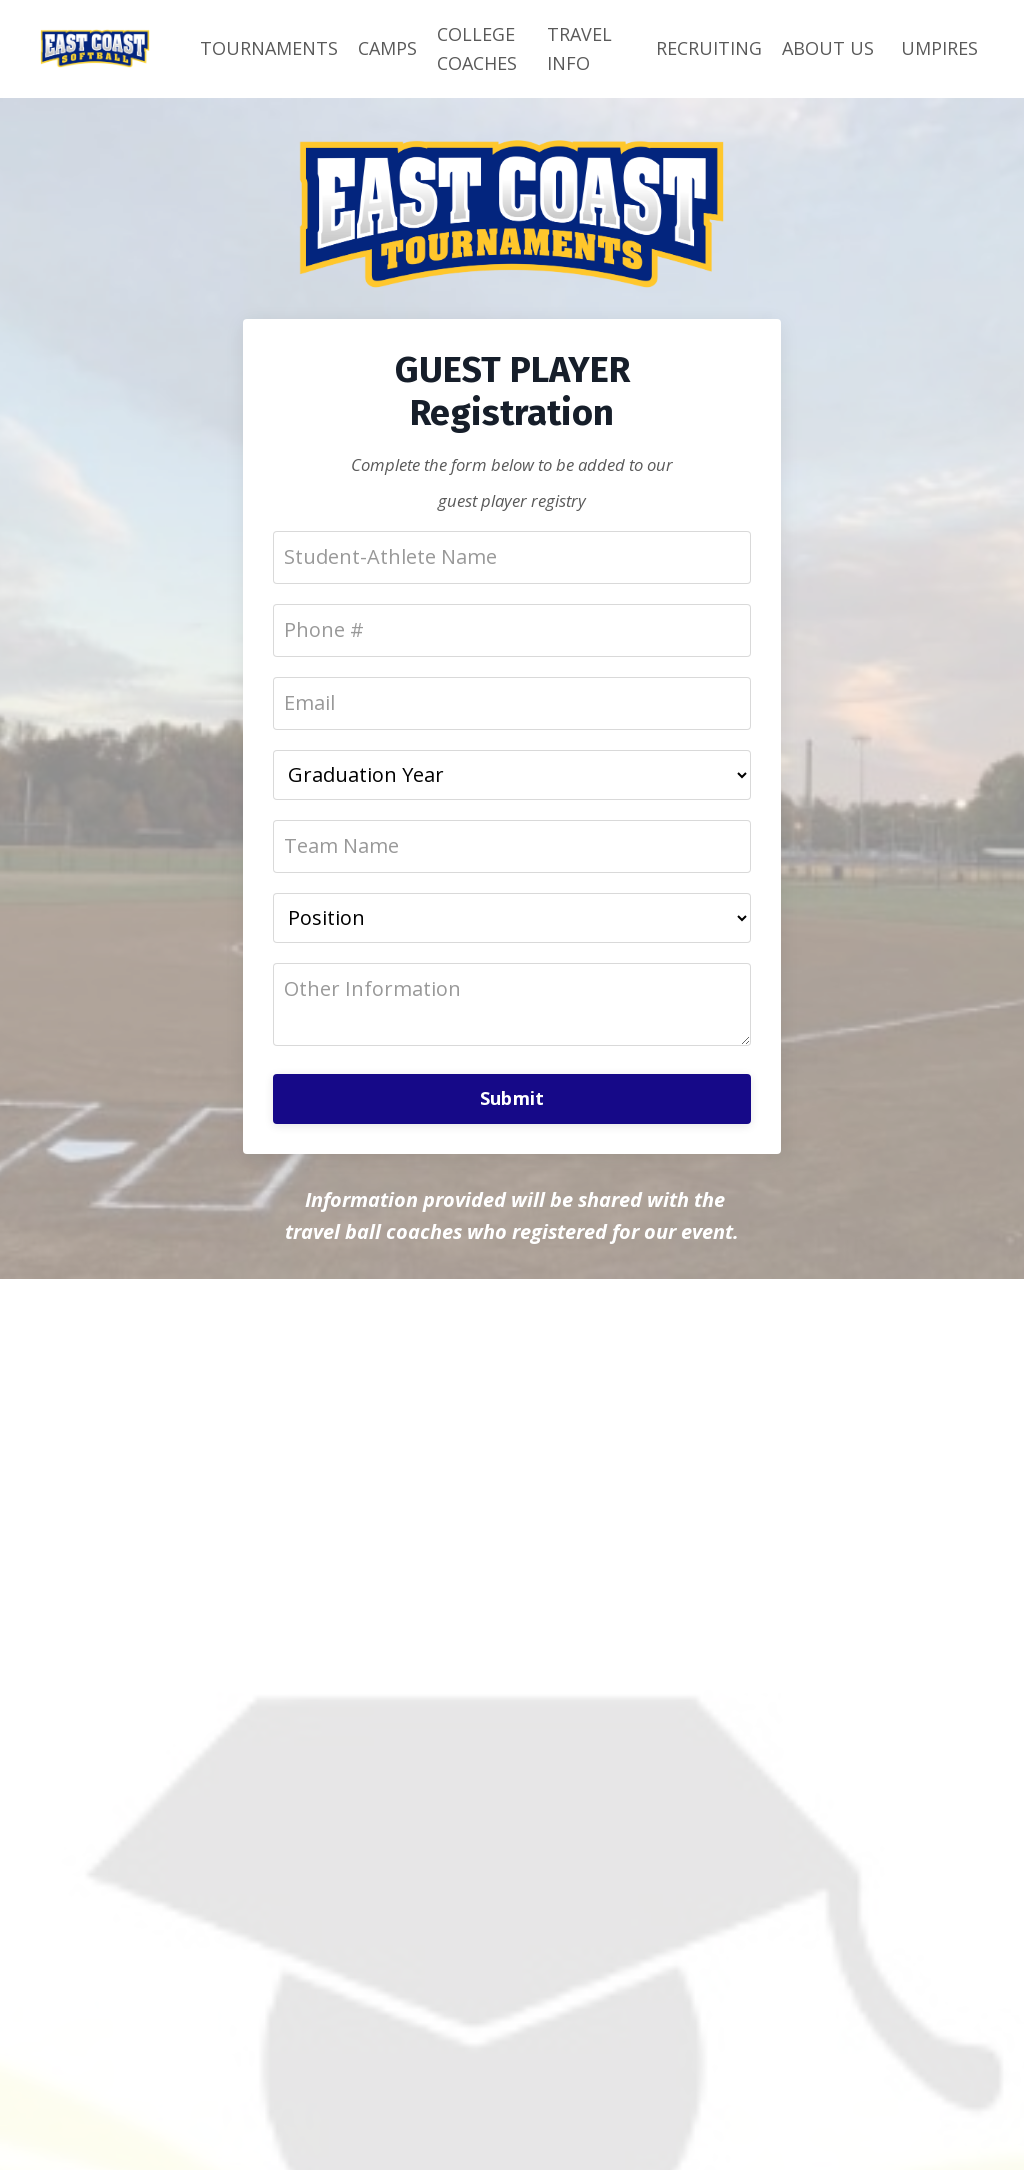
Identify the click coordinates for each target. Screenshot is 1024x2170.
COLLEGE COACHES (477, 48)
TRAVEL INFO (579, 48)
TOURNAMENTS (269, 48)
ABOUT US (828, 48)
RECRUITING (709, 48)
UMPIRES (939, 48)
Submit (512, 1098)
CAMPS (387, 48)
